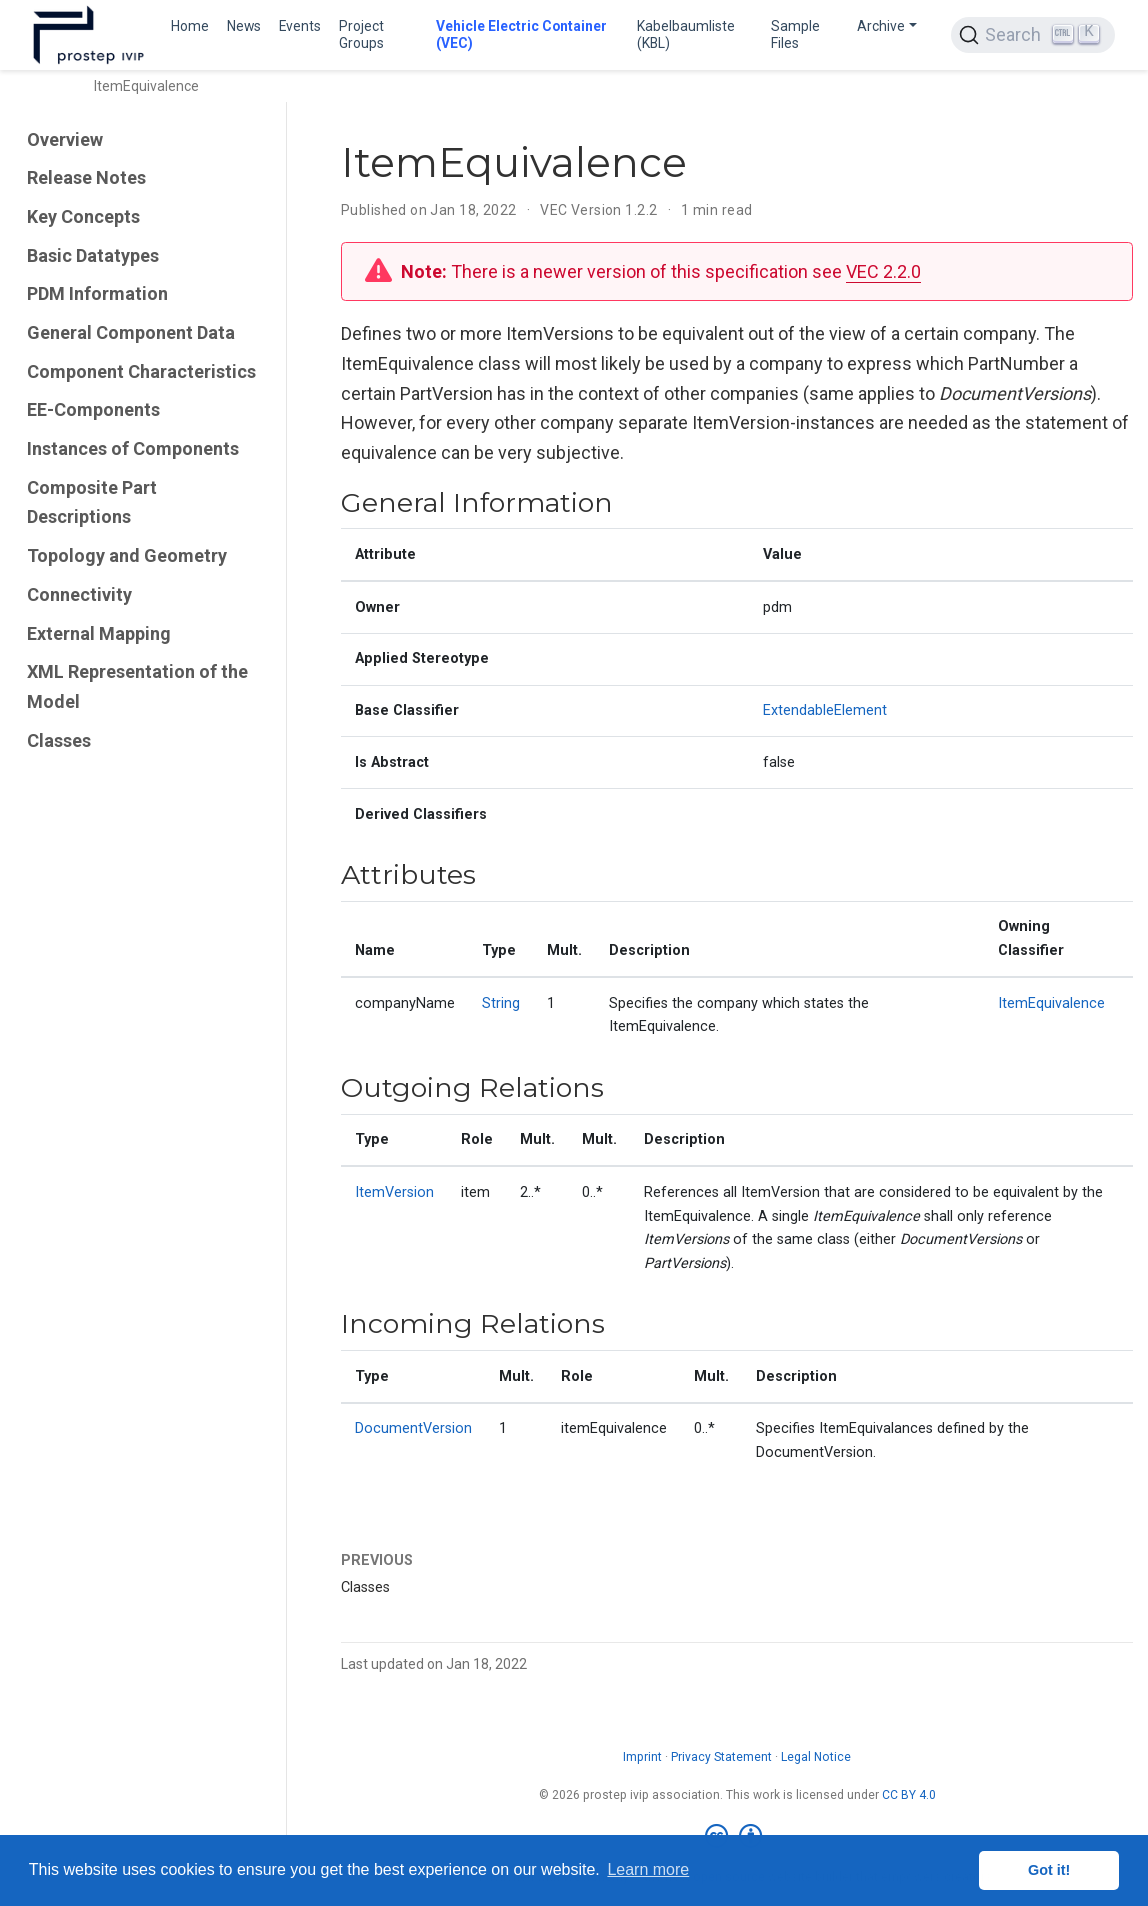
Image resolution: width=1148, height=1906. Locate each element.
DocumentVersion (413, 1428)
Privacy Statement (721, 1757)
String (501, 1003)
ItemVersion (394, 1192)
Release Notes (86, 177)
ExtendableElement (825, 710)
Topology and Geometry (127, 555)
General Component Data (131, 332)
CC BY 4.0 (909, 1795)
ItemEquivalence (1051, 1003)
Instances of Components (133, 448)
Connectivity (79, 594)
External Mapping (99, 633)
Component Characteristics (141, 371)
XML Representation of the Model (137, 686)
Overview (65, 139)
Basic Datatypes (93, 255)
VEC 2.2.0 (883, 271)
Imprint (642, 1757)
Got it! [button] (1049, 1870)
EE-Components (93, 409)
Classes (59, 740)
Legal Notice (816, 1757)
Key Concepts (83, 216)
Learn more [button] (648, 1869)
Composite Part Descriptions (92, 502)
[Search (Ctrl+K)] (1033, 35)
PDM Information (97, 293)
